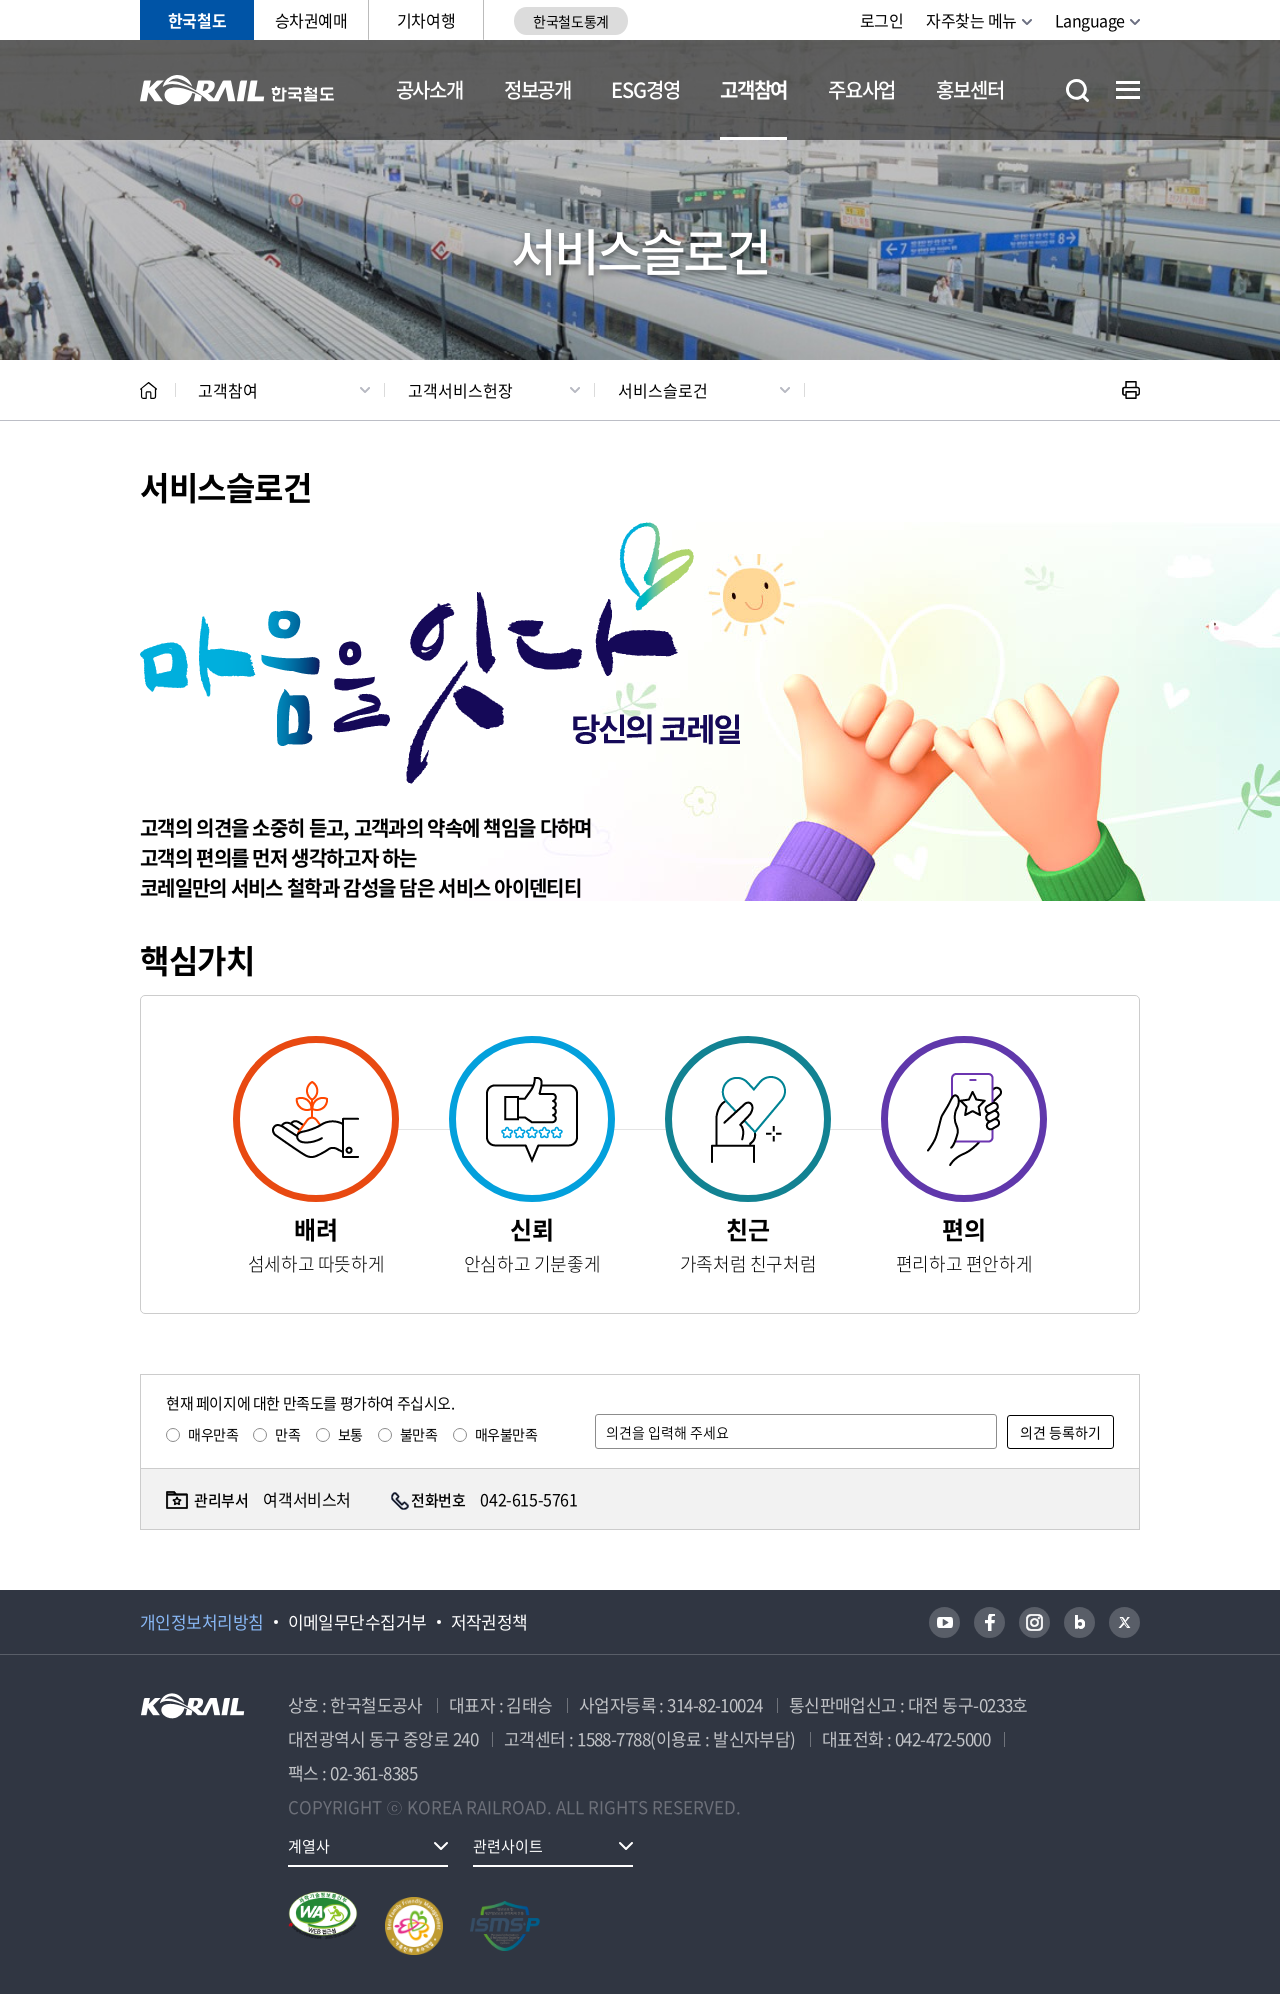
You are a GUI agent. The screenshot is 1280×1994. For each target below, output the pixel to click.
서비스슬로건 (663, 390)
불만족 (419, 1434)
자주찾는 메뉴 (971, 20)
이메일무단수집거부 (357, 1622)
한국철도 (197, 20)
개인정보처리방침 (202, 1622)
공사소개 (429, 89)
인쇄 (1131, 390)
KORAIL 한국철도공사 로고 (237, 90)
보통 (350, 1434)
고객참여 (753, 89)
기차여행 (426, 20)
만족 (287, 1434)
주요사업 (861, 89)
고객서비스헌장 (460, 390)
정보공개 (537, 89)
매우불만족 (506, 1434)
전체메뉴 (1128, 90)
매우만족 (213, 1434)
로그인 (882, 20)
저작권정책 (489, 1622)
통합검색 (1077, 90)
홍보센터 (969, 89)
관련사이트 (508, 1846)
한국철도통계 (570, 21)
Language (1090, 20)
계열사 (309, 1846)
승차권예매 (311, 20)
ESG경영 (645, 89)
